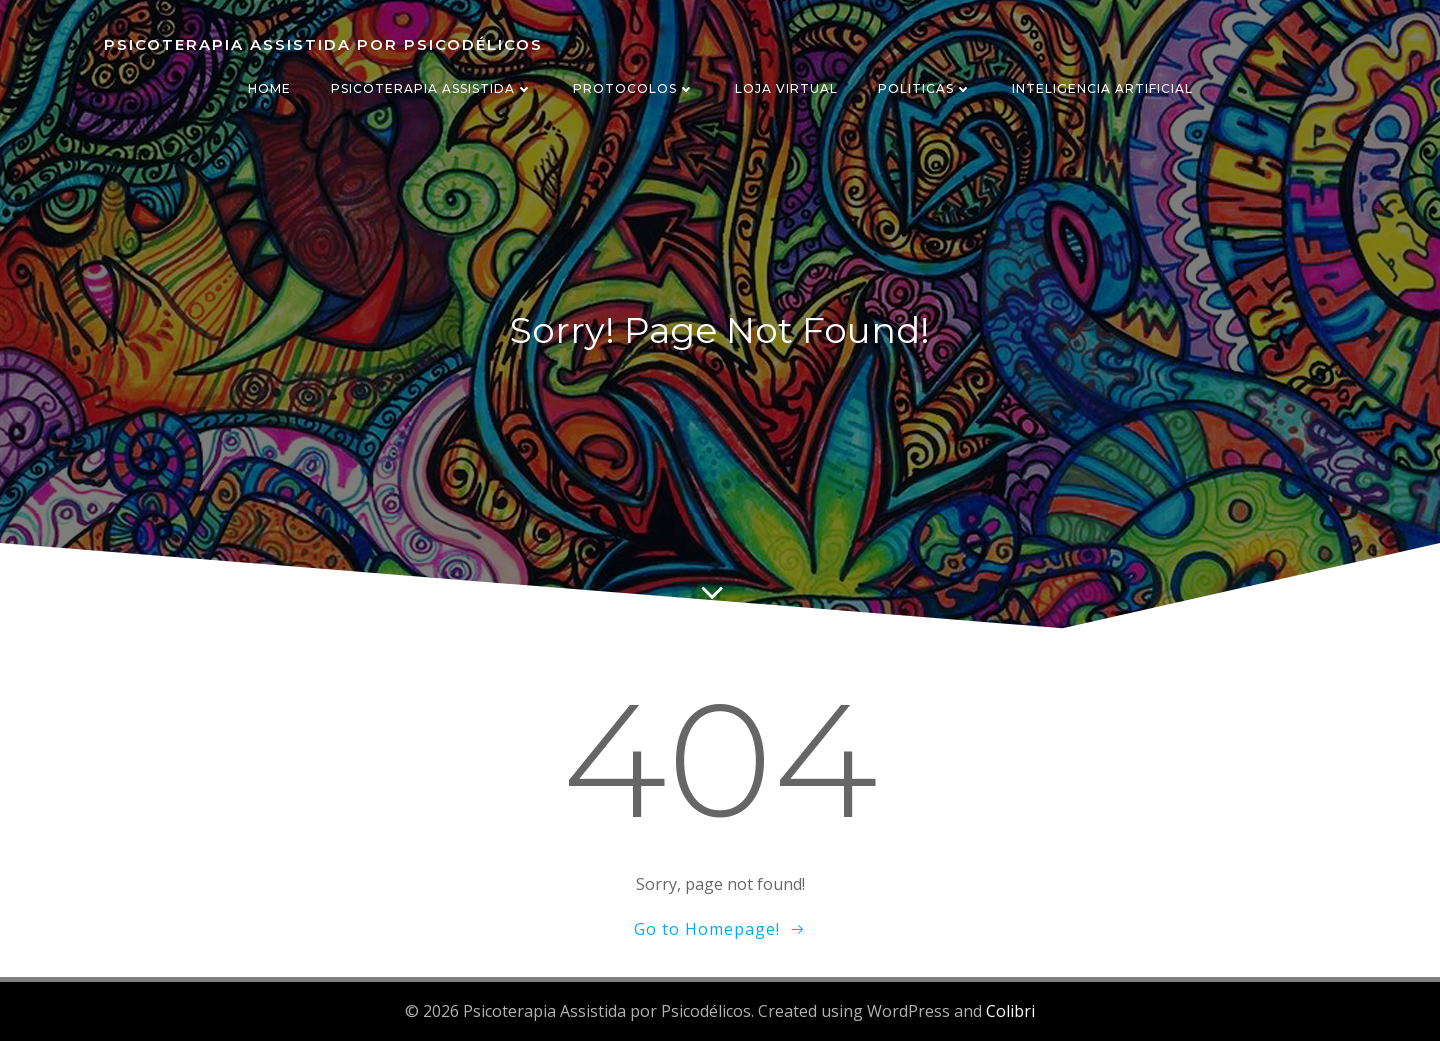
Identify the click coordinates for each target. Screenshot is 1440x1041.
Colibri (1010, 1011)
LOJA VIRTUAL (786, 88)
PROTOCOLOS (634, 88)
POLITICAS (925, 88)
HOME (269, 88)
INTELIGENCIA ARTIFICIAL (1102, 88)
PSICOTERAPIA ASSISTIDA (432, 88)
